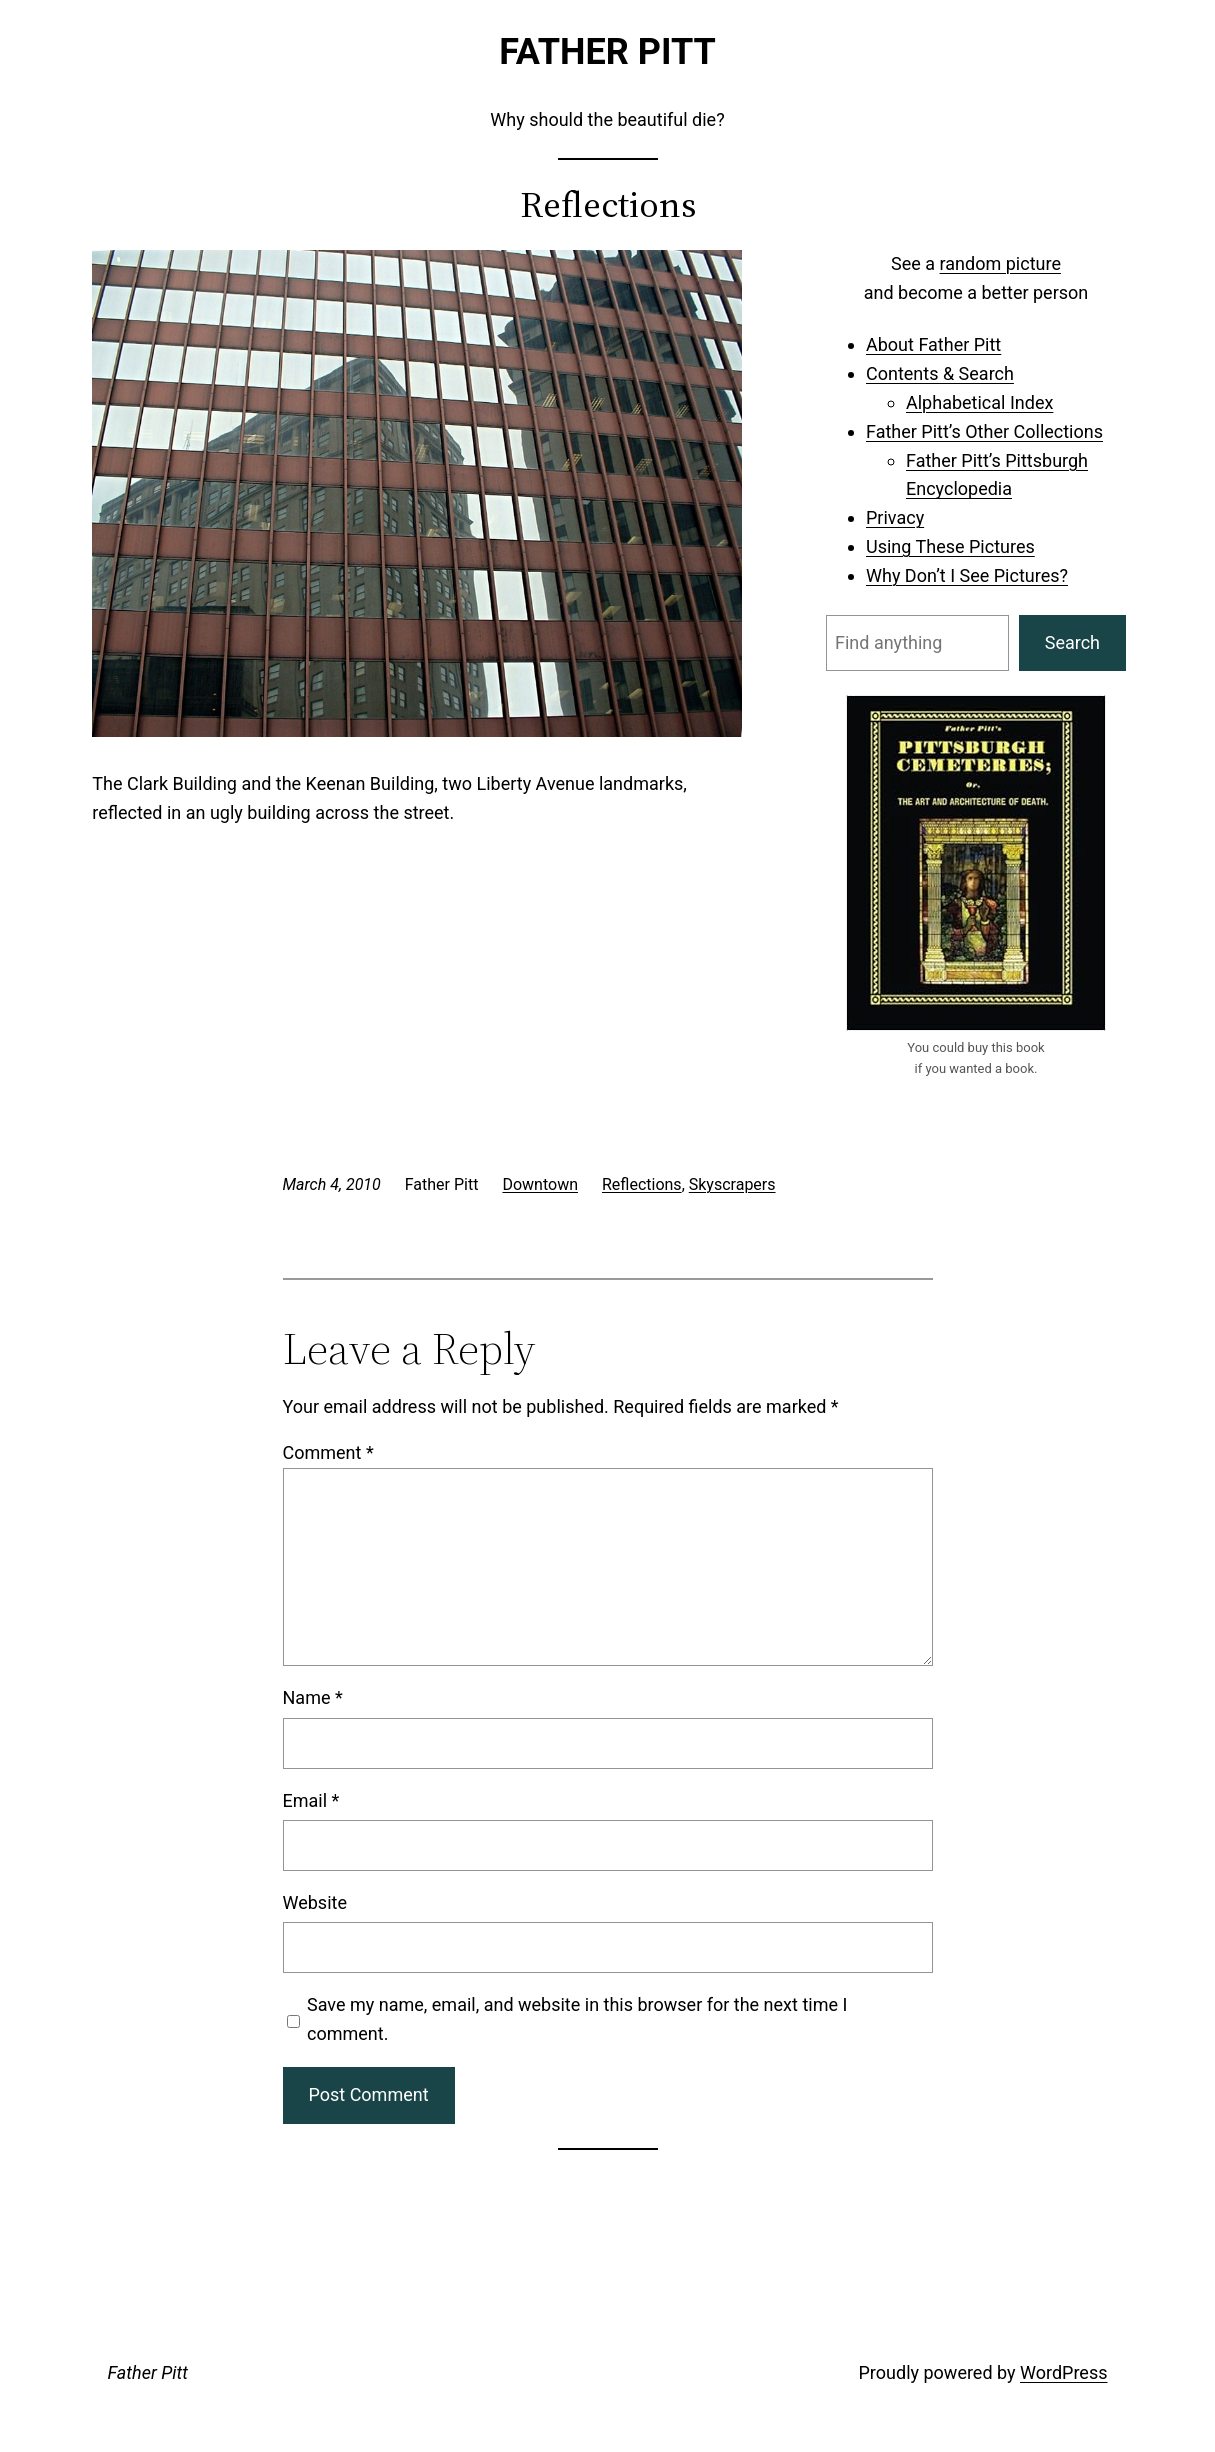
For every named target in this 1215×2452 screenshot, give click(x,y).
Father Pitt (607, 52)
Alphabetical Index (979, 402)
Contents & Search (940, 373)
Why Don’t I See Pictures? (967, 575)
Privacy (895, 517)
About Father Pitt (933, 344)
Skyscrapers (732, 1184)
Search (1072, 642)
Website (315, 1902)
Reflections (642, 1184)
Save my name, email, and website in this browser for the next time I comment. (577, 2019)
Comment (328, 1452)
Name (313, 1697)
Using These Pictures (950, 546)
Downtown (540, 1184)
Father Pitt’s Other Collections (984, 431)
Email (311, 1800)
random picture (1000, 263)
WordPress (1063, 2372)
